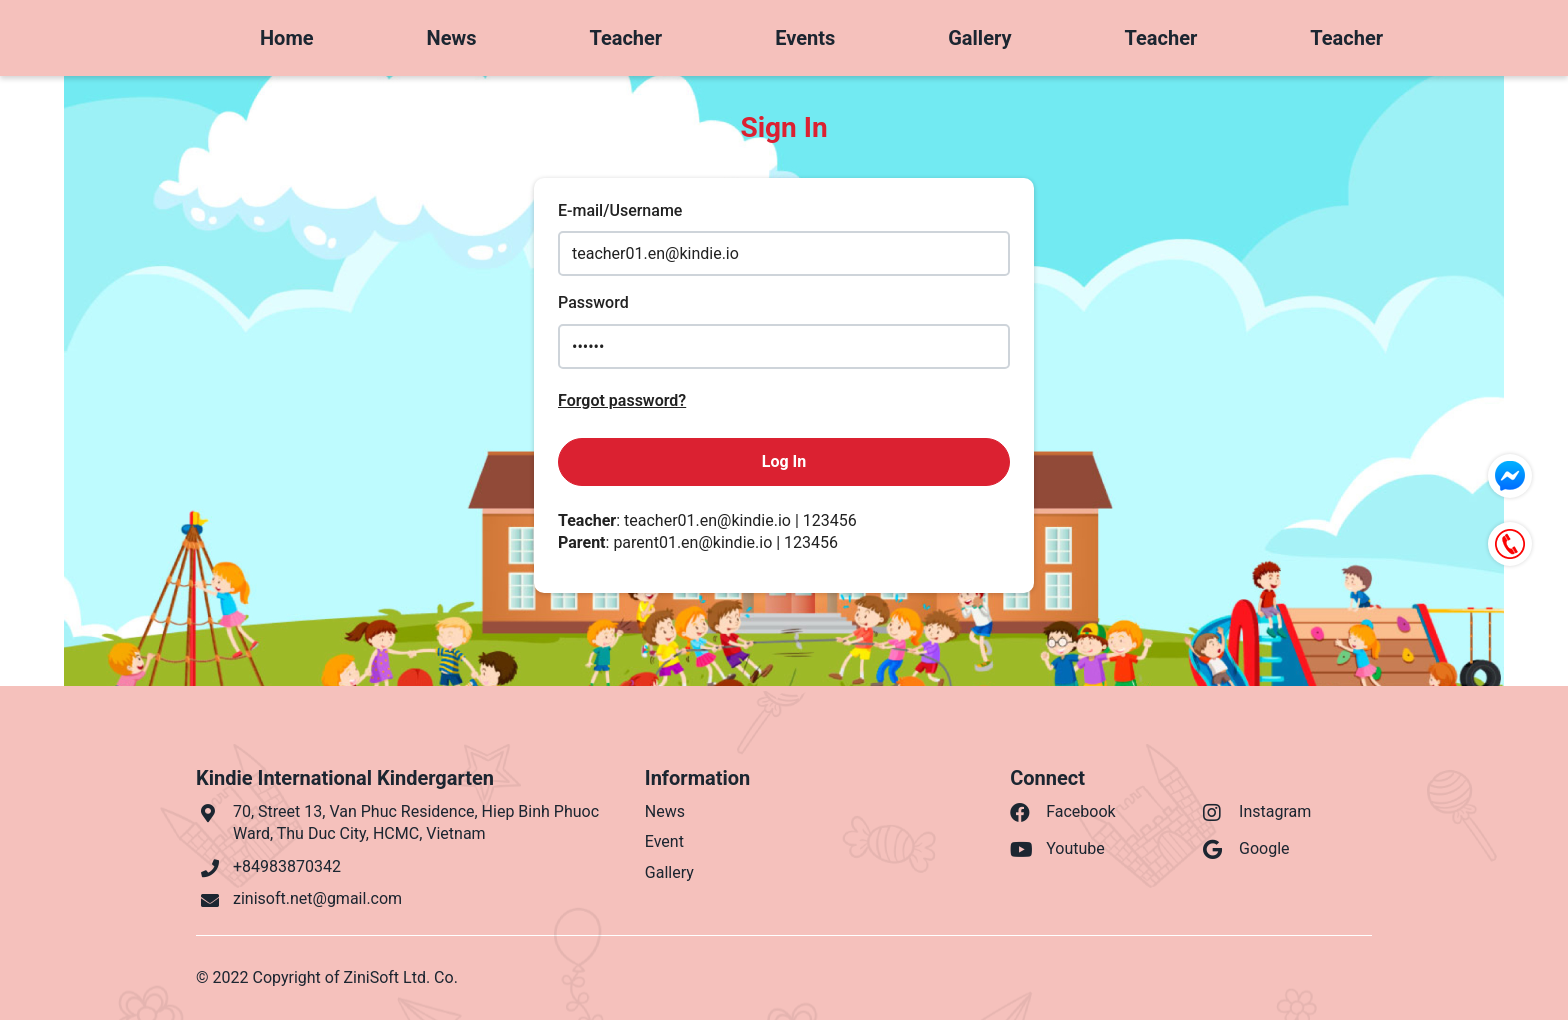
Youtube (1057, 849)
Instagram (1257, 812)
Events (805, 38)
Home (287, 38)
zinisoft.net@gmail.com (317, 898)
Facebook (1062, 812)
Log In (784, 461)
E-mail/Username (620, 210)
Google (1246, 849)
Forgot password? (622, 400)
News (452, 38)
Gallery (979, 38)
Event (664, 841)
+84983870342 (287, 866)
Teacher (625, 38)
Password (593, 302)
